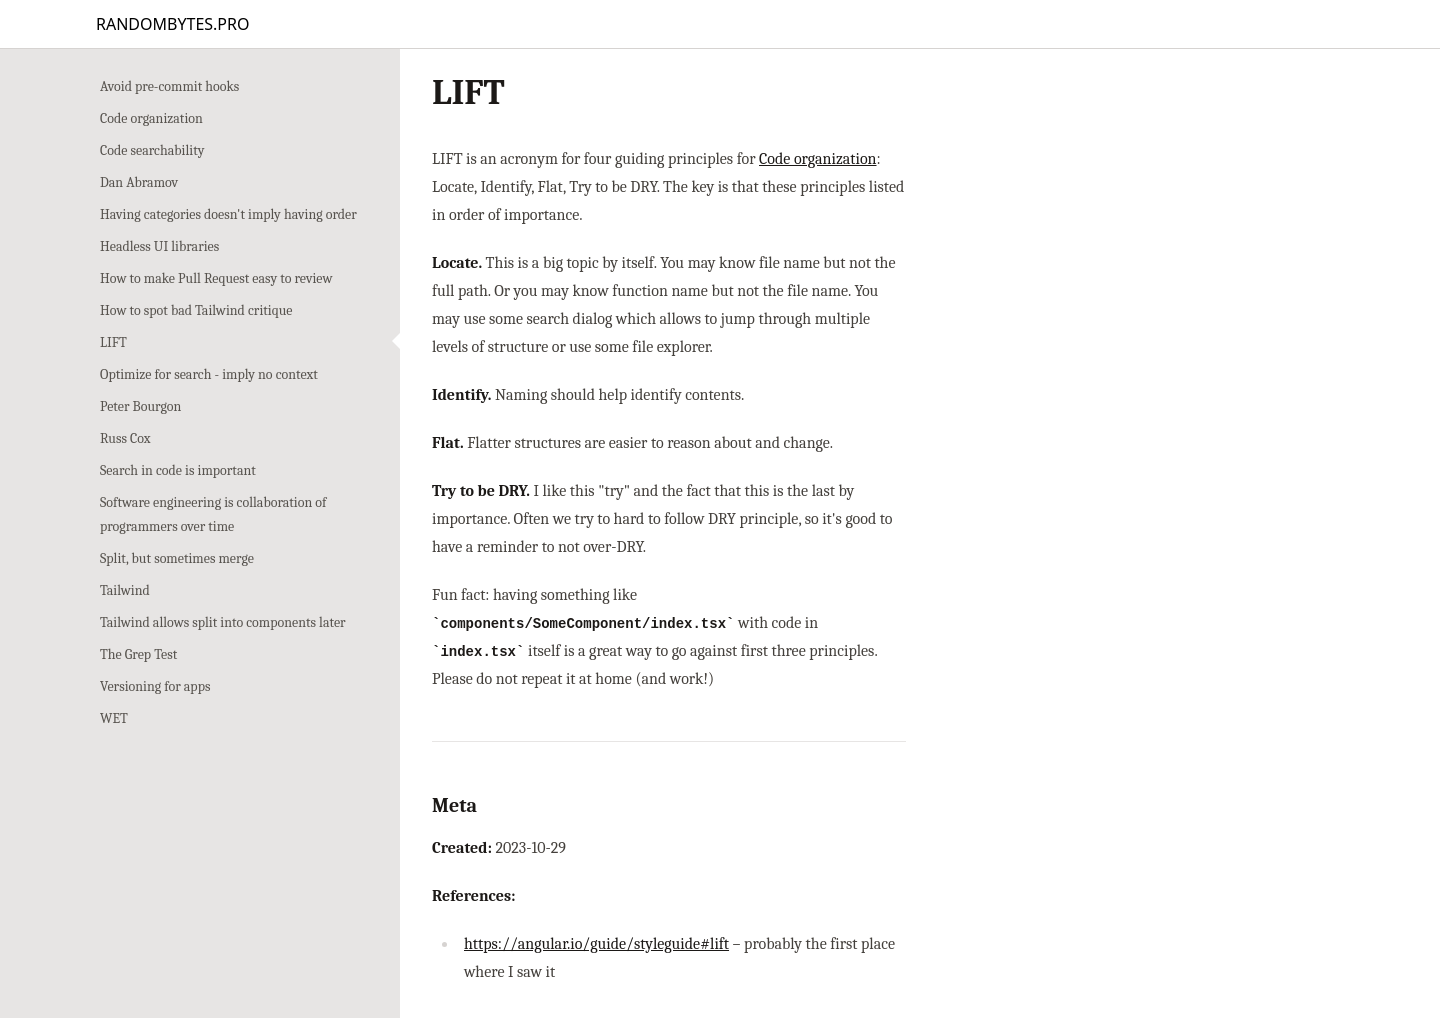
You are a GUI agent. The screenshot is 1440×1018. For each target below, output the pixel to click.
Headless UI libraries (159, 246)
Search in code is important (178, 470)
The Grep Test (138, 654)
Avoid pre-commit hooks (169, 86)
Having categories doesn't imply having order (228, 214)
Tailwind (125, 590)
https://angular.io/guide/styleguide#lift (596, 944)
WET (114, 718)
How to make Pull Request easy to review (216, 278)
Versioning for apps (155, 686)
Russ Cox (125, 438)
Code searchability (152, 150)
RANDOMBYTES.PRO (172, 24)
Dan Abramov (139, 182)
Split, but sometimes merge (177, 558)
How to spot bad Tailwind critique (196, 310)
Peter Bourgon (140, 406)
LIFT (113, 342)
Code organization (151, 118)
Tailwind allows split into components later (223, 622)
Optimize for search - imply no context (209, 374)
